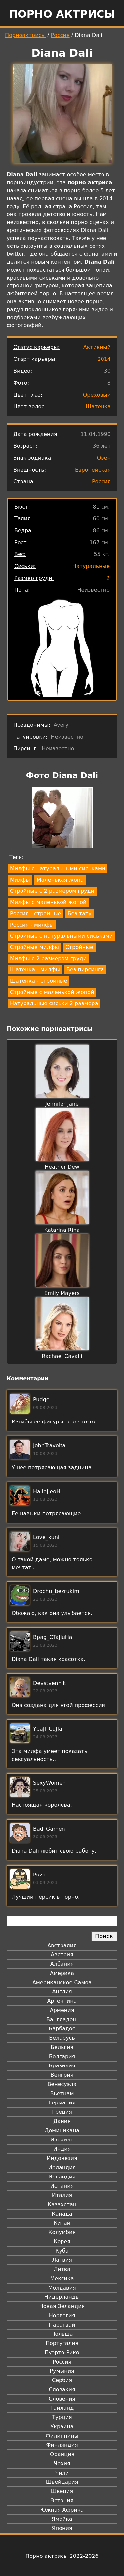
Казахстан (62, 2204)
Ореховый (97, 395)
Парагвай (62, 2325)
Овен (104, 458)
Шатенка (98, 406)
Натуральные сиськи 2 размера (54, 1003)
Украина (61, 2426)
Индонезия (62, 2158)
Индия (62, 2149)
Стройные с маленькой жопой (52, 992)
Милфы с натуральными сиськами (57, 868)
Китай (62, 2223)
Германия (61, 2103)
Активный (97, 347)
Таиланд (62, 2408)
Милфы (20, 880)
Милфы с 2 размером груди (48, 958)
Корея (62, 2241)
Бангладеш (62, 2019)
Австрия (62, 1954)
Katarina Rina (62, 1230)
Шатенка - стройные (38, 981)
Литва (62, 2269)
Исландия (61, 2177)
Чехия (62, 2463)
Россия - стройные (35, 913)
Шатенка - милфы (35, 969)
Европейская (93, 470)
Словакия (62, 2389)
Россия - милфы (32, 925)
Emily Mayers (62, 1293)
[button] (62, 819)
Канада (62, 2214)
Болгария (62, 2056)
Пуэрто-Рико (62, 2352)
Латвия (62, 2260)
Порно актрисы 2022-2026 (61, 2556)
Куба (62, 2251)
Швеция (62, 2491)
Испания (62, 2186)
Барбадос (62, 2029)
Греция (62, 2112)
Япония (62, 2528)
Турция (62, 2417)
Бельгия (62, 2047)
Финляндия (62, 2445)
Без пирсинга (85, 969)
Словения (62, 2399)
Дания (62, 2121)
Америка (62, 1973)
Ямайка (62, 2519)
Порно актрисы (62, 14)
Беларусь (62, 2038)
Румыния (62, 2371)
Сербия (62, 2380)
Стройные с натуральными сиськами (61, 936)
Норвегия (62, 2315)
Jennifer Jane (62, 1104)
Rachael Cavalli (62, 1356)
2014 (104, 359)
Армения (62, 2010)
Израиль (62, 2140)
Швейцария (62, 2482)
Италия (62, 2195)
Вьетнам (62, 2093)
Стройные (79, 947)
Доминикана (62, 2130)
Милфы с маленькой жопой (48, 902)
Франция (62, 2454)
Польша (62, 2334)
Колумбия (62, 2232)
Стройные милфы (34, 947)
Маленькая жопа (60, 880)
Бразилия (62, 2066)
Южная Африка (62, 2510)
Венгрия (62, 2075)
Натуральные (91, 566)
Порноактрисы (25, 35)
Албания (62, 1964)
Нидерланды (62, 2297)
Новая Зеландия (62, 2306)
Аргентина (62, 2001)
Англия (62, 1992)
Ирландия (62, 2167)
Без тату (79, 913)
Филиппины (62, 2436)
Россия (60, 35)
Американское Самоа (62, 1982)
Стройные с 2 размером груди (52, 891)
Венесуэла (61, 2084)
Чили (62, 2473)
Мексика (62, 2278)
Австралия (62, 1945)
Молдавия (62, 2288)
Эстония (62, 2500)
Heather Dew (62, 1167)
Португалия (62, 2343)
